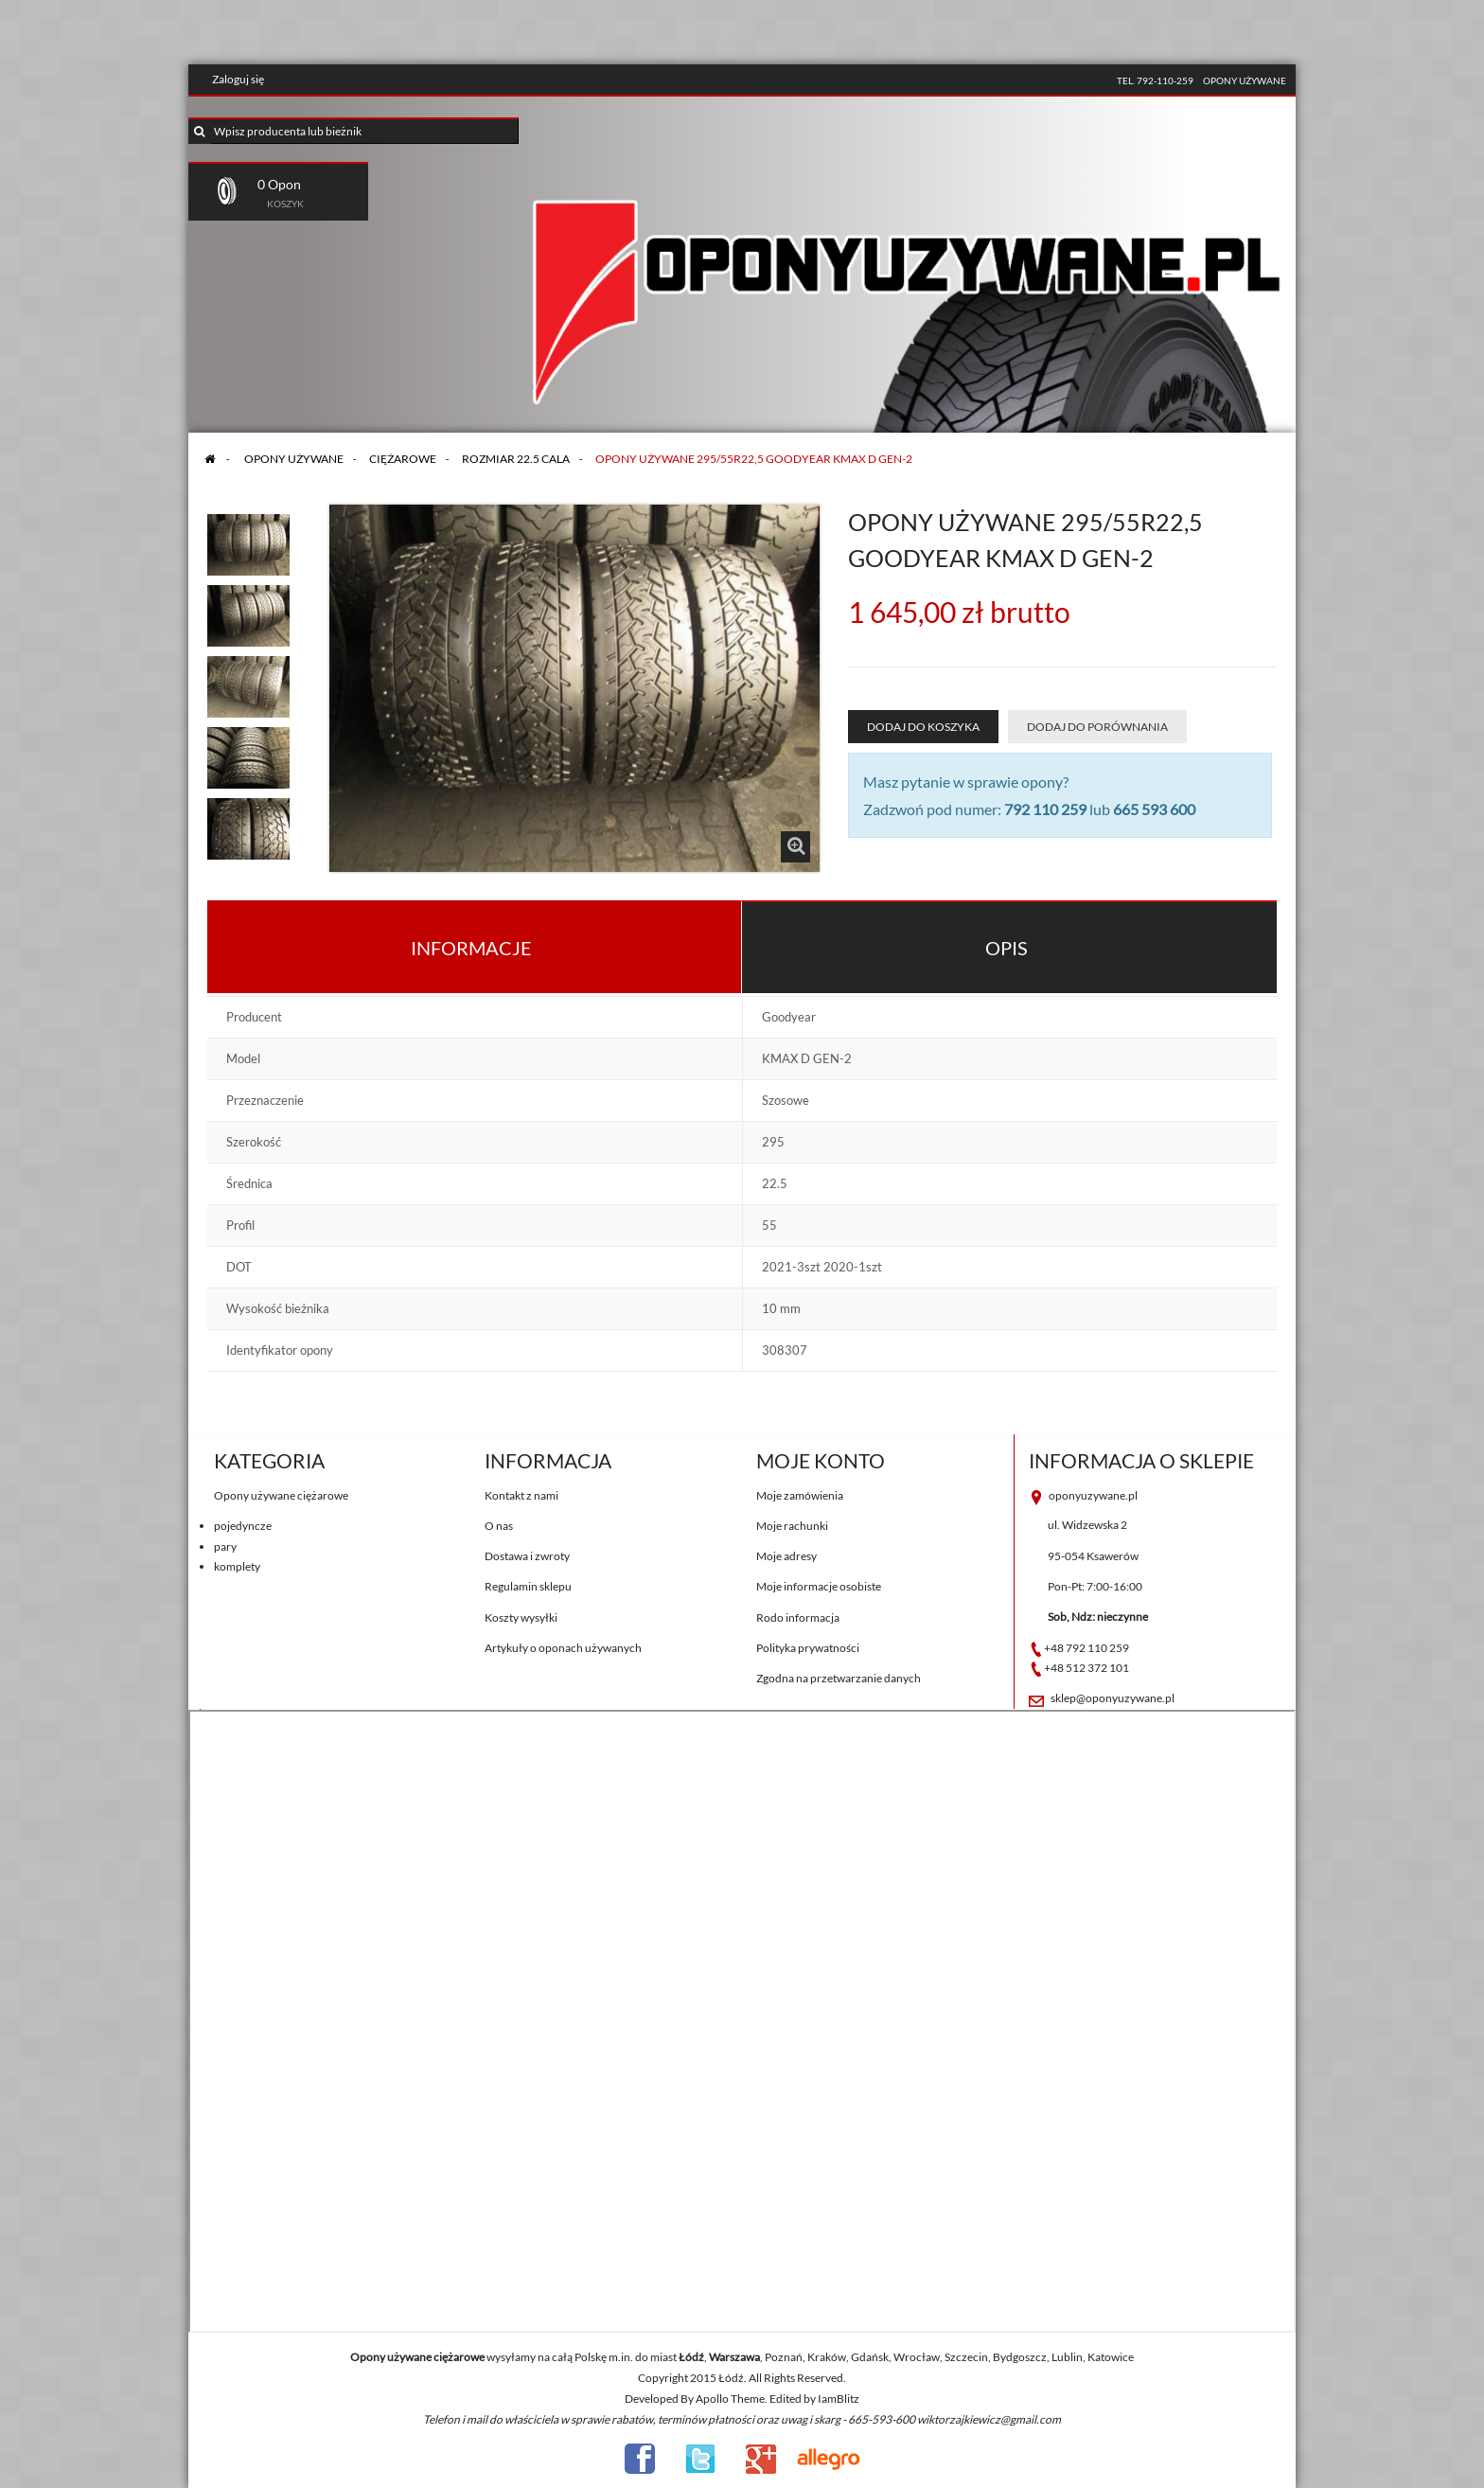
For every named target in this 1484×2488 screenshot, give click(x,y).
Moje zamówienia (799, 1495)
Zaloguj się (238, 79)
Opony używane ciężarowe (281, 1495)
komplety (237, 1566)
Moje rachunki (792, 1526)
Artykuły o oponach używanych (563, 1648)
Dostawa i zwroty (527, 1556)
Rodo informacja (797, 1617)
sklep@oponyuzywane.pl (1113, 1698)
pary (225, 1546)
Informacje (471, 947)
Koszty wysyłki (521, 1617)
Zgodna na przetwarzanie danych (838, 1678)
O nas (499, 1526)
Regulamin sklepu (528, 1586)
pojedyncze (243, 1526)
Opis (1006, 947)
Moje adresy (786, 1556)
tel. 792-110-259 (1155, 80)
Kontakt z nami (521, 1495)
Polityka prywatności (807, 1648)
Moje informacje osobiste (818, 1586)
